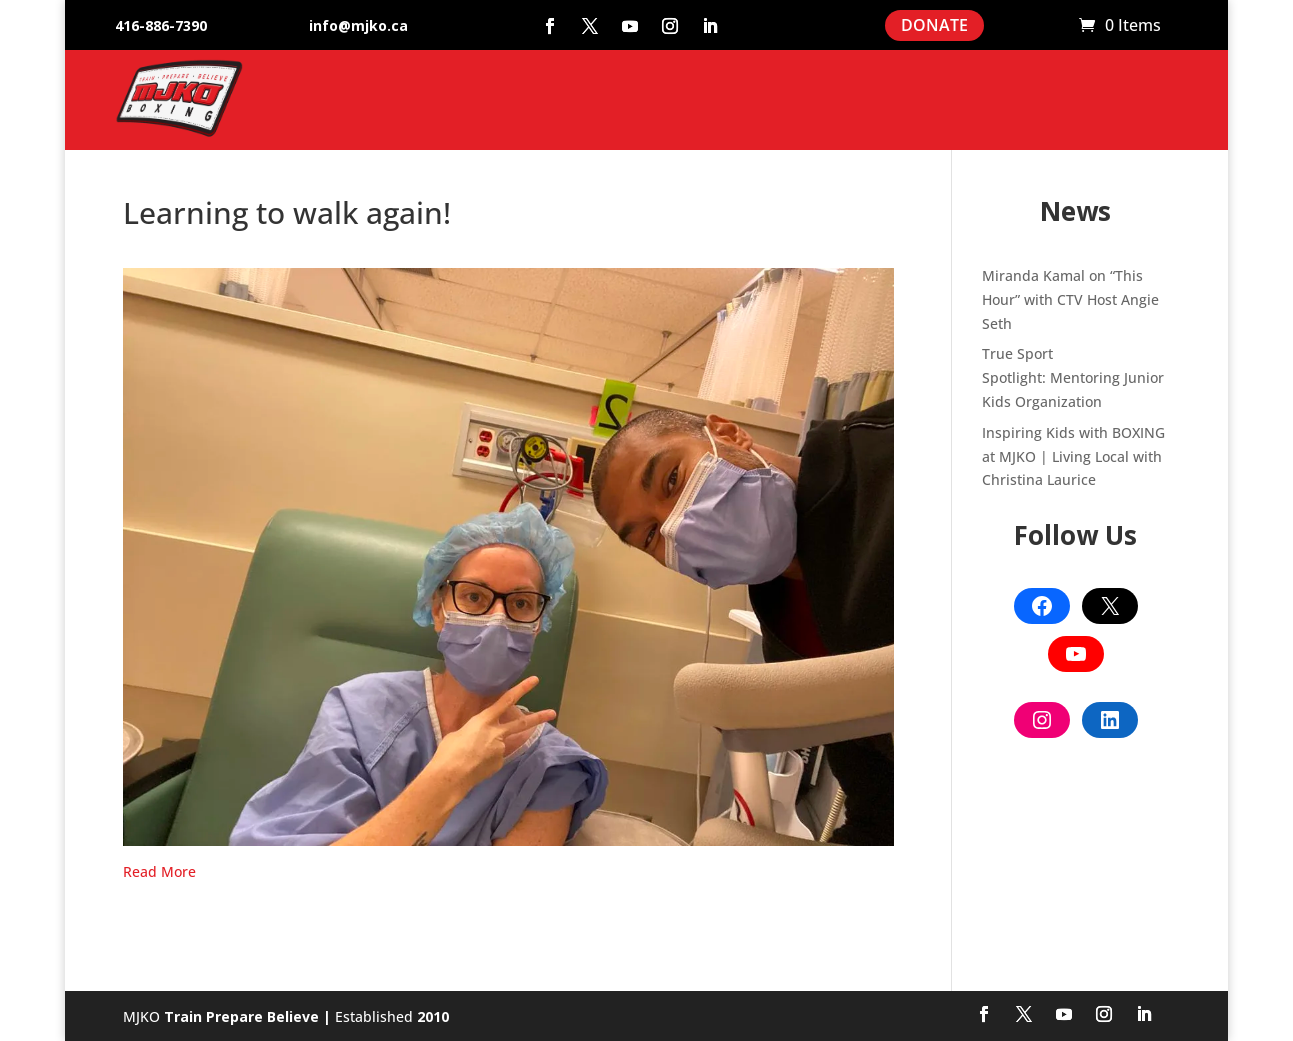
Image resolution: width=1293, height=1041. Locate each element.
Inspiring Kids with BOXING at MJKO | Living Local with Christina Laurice (1073, 456)
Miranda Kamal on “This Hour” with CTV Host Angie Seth (1070, 299)
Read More (159, 871)
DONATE (934, 25)
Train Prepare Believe (241, 1016)
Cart (1054, 26)
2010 (433, 1016)
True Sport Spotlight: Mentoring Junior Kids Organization (1073, 377)
